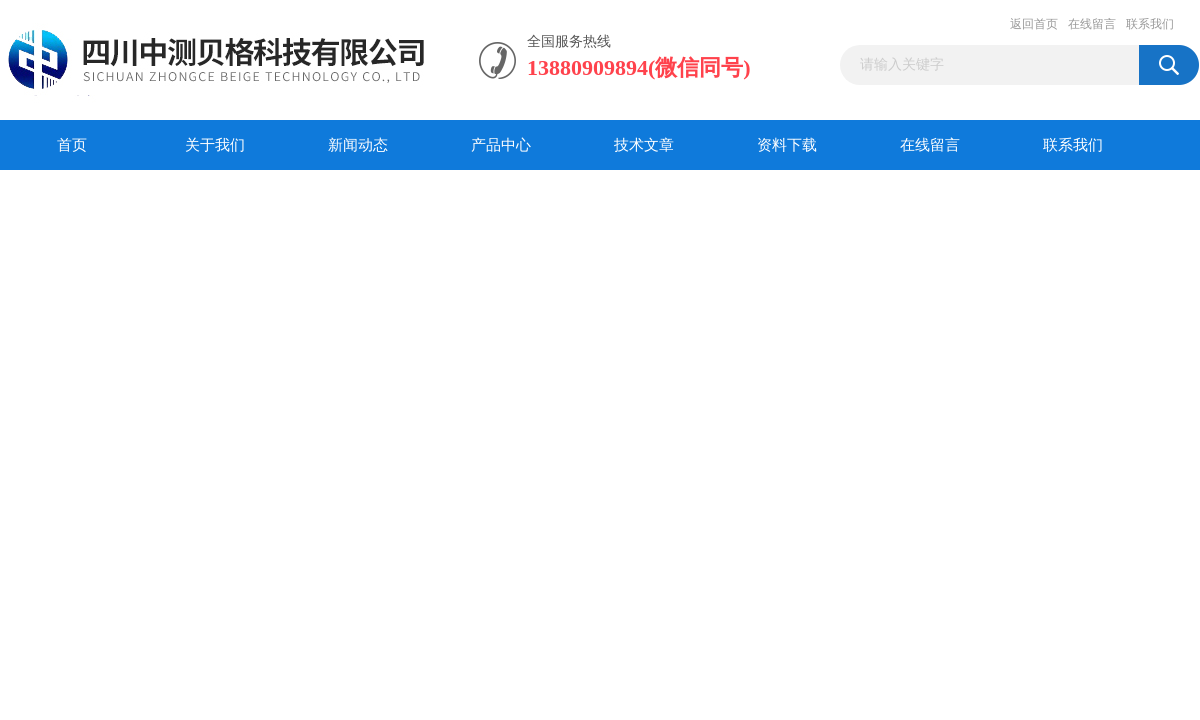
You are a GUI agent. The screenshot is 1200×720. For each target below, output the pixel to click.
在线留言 (1092, 24)
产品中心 (501, 145)
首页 (72, 145)
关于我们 (215, 145)
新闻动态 (358, 145)
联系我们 (1150, 24)
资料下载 (787, 145)
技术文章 (644, 145)
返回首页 (1034, 24)
